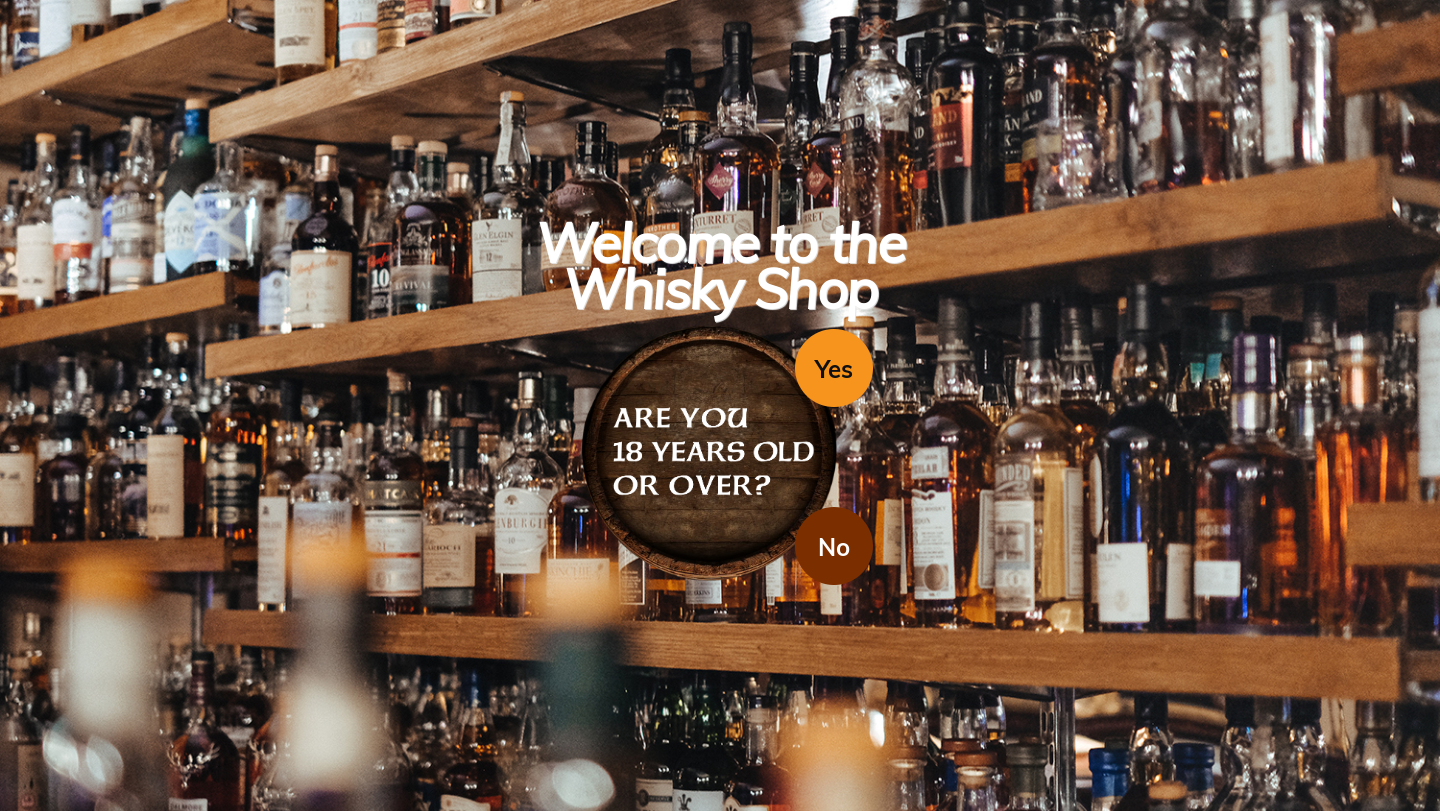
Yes (834, 369)
